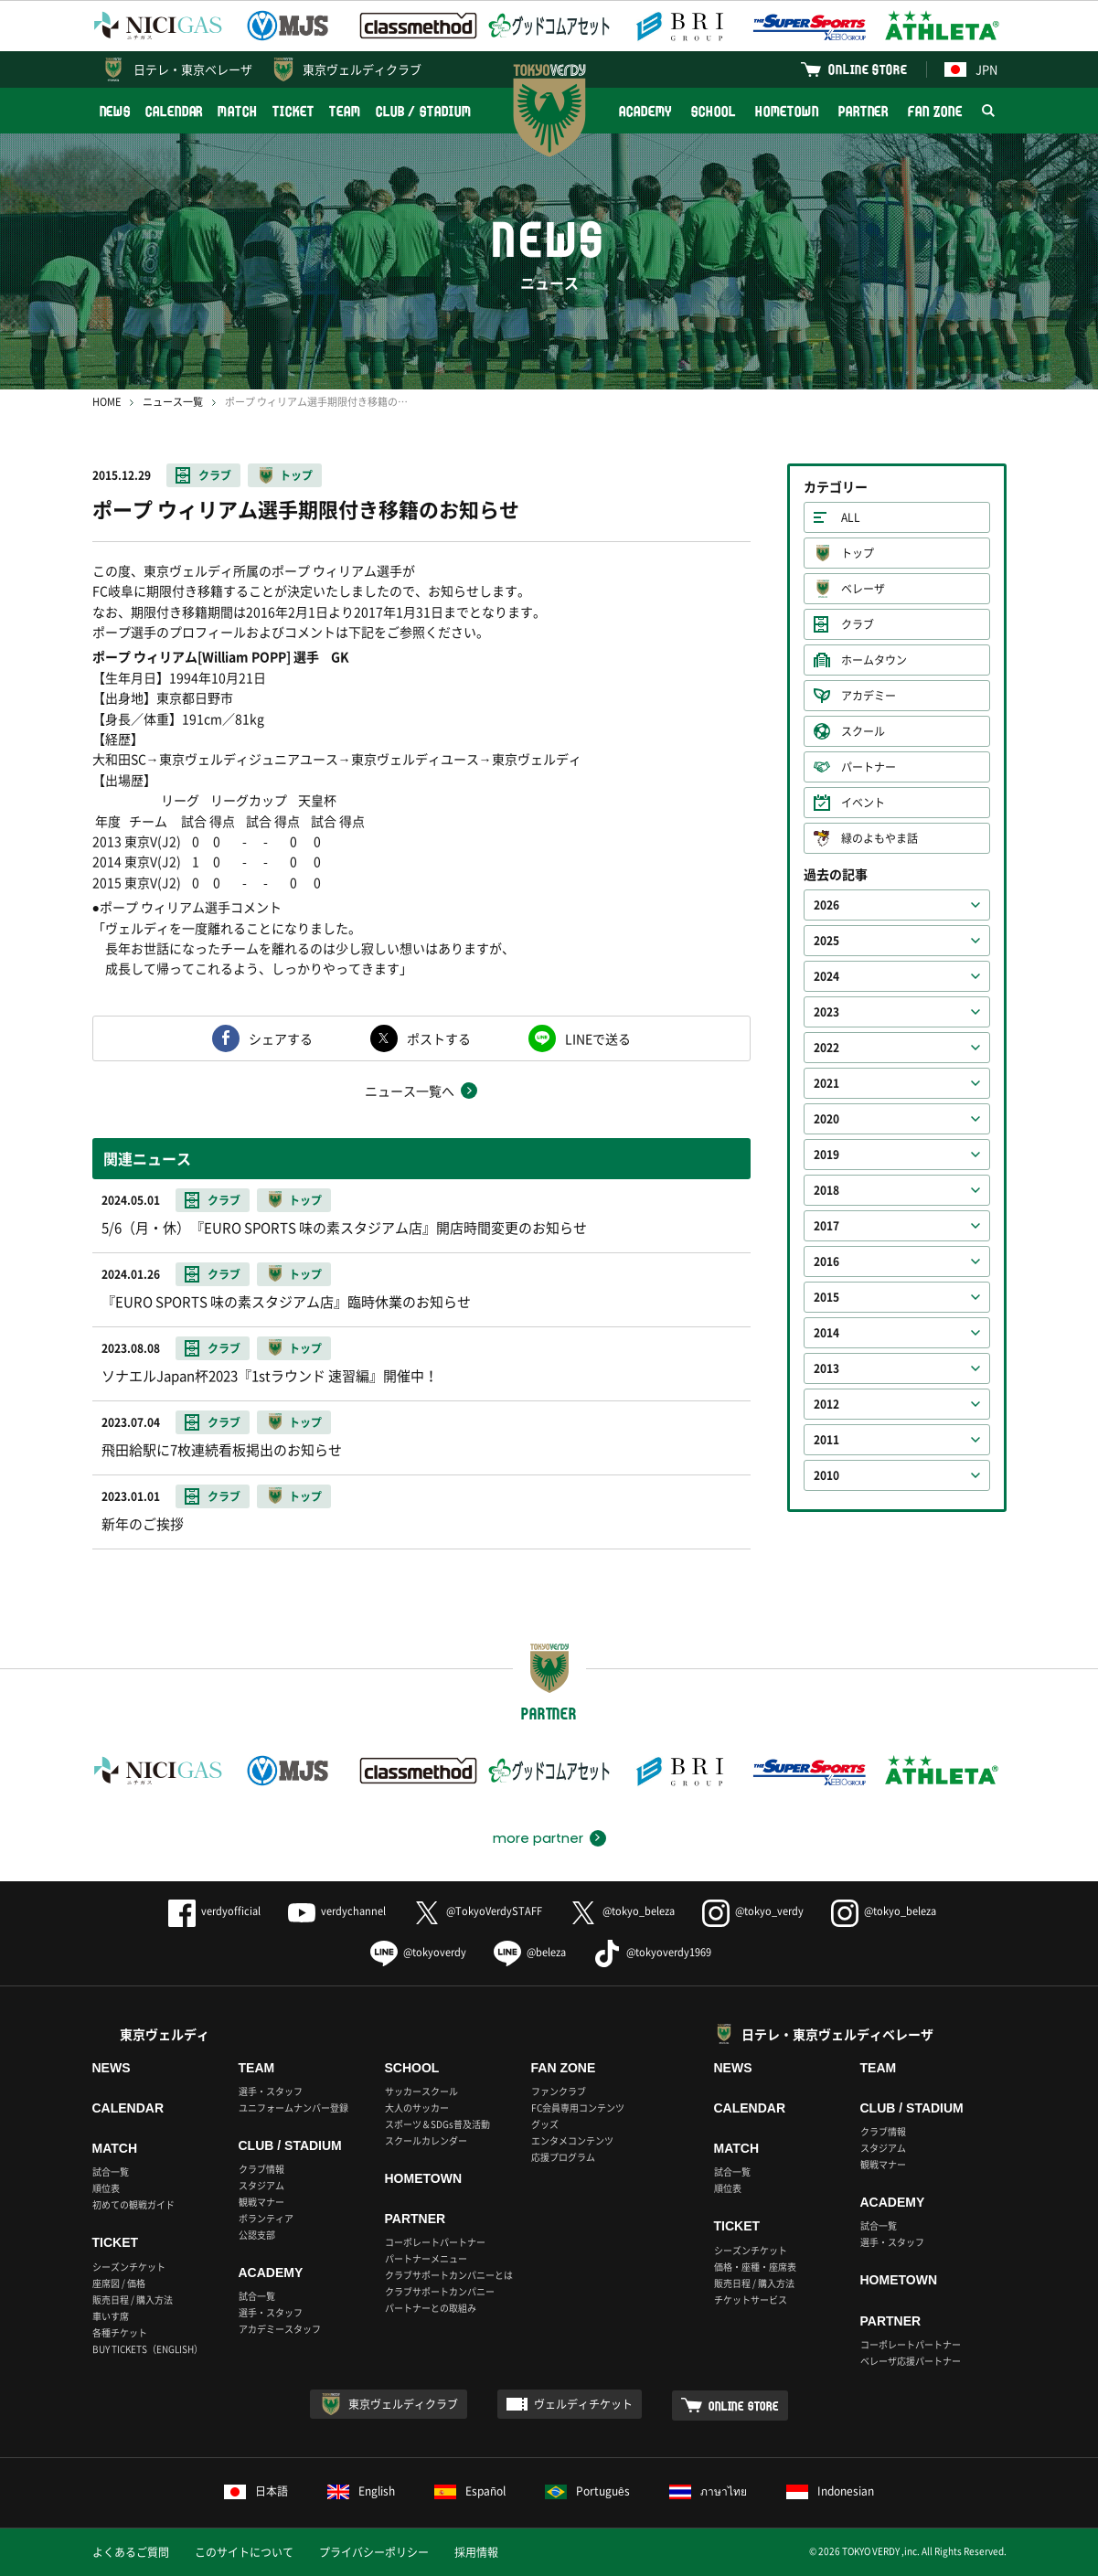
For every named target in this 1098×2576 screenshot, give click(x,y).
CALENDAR (174, 111)
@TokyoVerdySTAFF (477, 1911)
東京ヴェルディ (164, 2034)
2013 (826, 1368)
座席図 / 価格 (118, 2283)
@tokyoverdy (418, 1952)
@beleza (530, 1952)
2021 (826, 1083)
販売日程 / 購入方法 (132, 2299)
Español (470, 2491)
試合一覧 (110, 2171)
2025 (826, 940)
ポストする (439, 1038)
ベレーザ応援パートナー (910, 2361)
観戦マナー (261, 2202)
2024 (826, 976)
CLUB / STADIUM (424, 111)
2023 (826, 1012)
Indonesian (830, 2491)
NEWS (116, 111)
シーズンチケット (128, 2266)
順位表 (106, 2188)
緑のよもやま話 (879, 838)
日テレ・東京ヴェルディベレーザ (837, 2034)
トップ (296, 475)
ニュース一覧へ (409, 1090)
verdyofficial (214, 1911)
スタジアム (261, 2185)
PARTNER (863, 111)
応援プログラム (563, 2157)
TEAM (345, 111)
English (361, 2491)
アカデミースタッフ (280, 2329)
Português (587, 2491)
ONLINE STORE (867, 69)
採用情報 (476, 2552)
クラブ (214, 475)
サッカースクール (421, 2091)
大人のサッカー (417, 2107)
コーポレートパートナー (435, 2242)
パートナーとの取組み (430, 2308)
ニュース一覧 (173, 402)
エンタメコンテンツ (572, 2140)
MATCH (238, 111)
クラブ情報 (261, 2169)
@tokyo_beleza (622, 1911)
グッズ (545, 2124)
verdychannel (337, 1911)
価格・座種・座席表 (755, 2266)
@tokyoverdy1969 (652, 1952)
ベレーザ (863, 588)
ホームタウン (874, 660)
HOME (106, 402)
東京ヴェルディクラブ (362, 69)
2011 (826, 1440)
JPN (970, 69)
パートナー (868, 767)
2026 (826, 905)
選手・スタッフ (271, 2091)
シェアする (281, 1038)
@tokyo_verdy (753, 1911)
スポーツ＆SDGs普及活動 (437, 2124)
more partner (538, 1838)
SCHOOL (713, 111)
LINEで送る (598, 1038)
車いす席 (110, 2316)
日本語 (256, 2491)
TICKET (293, 111)
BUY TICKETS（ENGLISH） (147, 2349)
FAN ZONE (935, 111)
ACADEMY (645, 111)
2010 (826, 1475)
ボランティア (266, 2218)
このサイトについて (244, 2552)
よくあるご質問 (130, 2552)
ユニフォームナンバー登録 (293, 2107)
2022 (826, 1047)
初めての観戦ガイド (133, 2204)
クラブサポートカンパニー (440, 2291)
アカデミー (868, 695)
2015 (826, 1297)
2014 (826, 1333)
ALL (850, 517)
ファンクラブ (558, 2091)
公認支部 (257, 2234)
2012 (826, 1404)
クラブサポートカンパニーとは (449, 2275)
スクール (863, 731)
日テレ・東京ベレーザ (192, 69)
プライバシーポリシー (374, 2552)
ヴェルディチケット (583, 2404)
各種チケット (119, 2332)
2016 (826, 1261)
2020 (826, 1119)
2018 (826, 1190)
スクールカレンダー (426, 2140)
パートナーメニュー (426, 2258)
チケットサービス (750, 2299)
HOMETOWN (787, 111)
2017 (826, 1226)
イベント (863, 802)
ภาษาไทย (708, 2491)
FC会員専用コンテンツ (577, 2107)
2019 (826, 1154)
